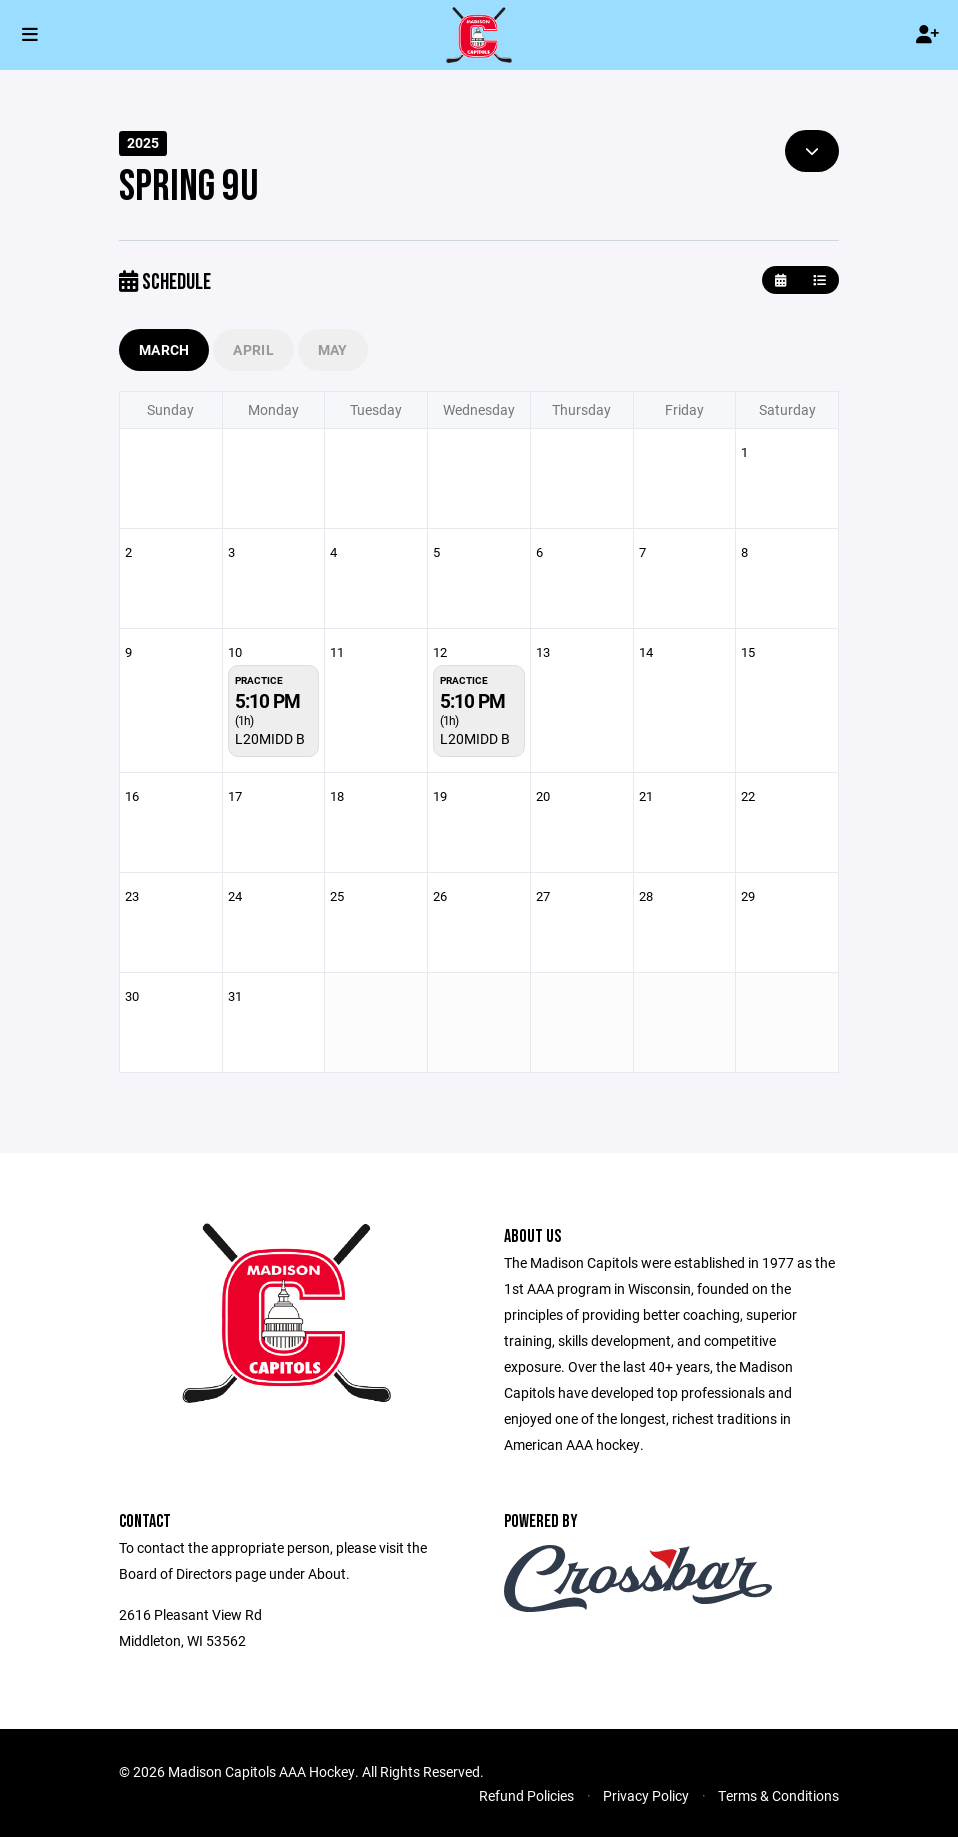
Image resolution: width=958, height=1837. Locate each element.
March (164, 349)
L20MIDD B (270, 738)
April (253, 349)
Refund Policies (526, 1795)
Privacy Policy (646, 1795)
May (333, 349)
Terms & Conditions (778, 1795)
